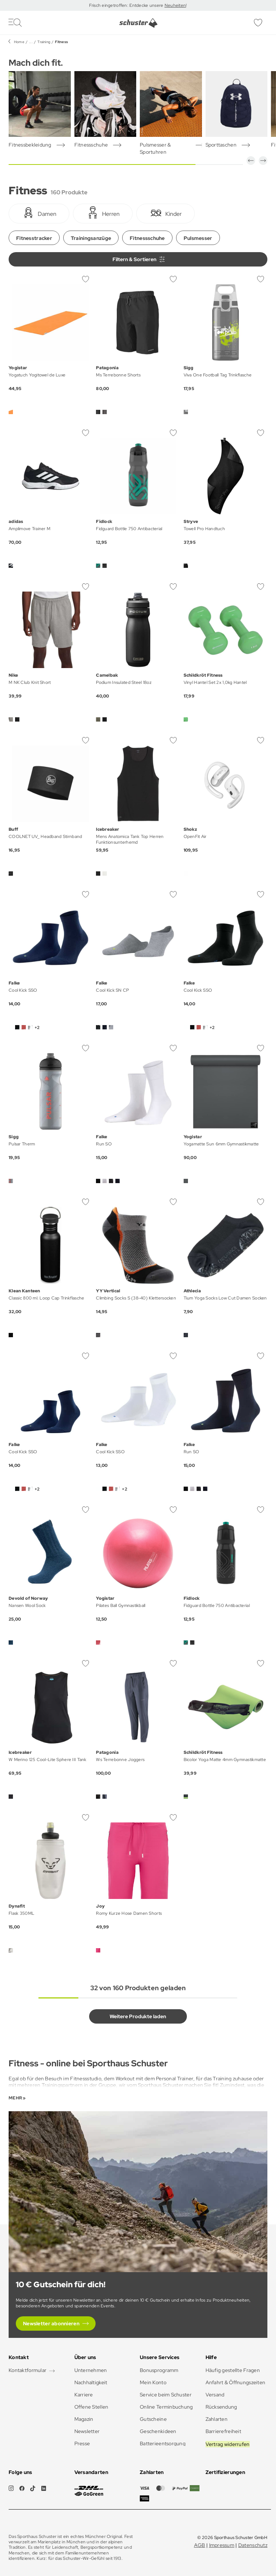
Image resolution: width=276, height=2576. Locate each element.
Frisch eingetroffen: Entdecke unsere (126, 5)
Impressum (222, 2545)
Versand (215, 2394)
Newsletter (87, 2431)
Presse (82, 2443)
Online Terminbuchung (166, 2407)
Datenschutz (252, 2545)
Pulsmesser (198, 238)
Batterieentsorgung (162, 2443)
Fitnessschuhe (147, 238)
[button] (251, 160)
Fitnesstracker (34, 238)
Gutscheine (153, 2419)
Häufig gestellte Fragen (233, 2370)
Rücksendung (221, 2407)
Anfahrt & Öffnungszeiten (236, 2382)
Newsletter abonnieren (51, 2323)
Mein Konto (153, 2382)
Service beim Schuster (166, 2394)
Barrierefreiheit (223, 2431)
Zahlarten (217, 2419)
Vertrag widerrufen (228, 2444)
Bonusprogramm (159, 2370)
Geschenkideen (158, 2431)
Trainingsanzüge (91, 238)
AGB (199, 2545)
